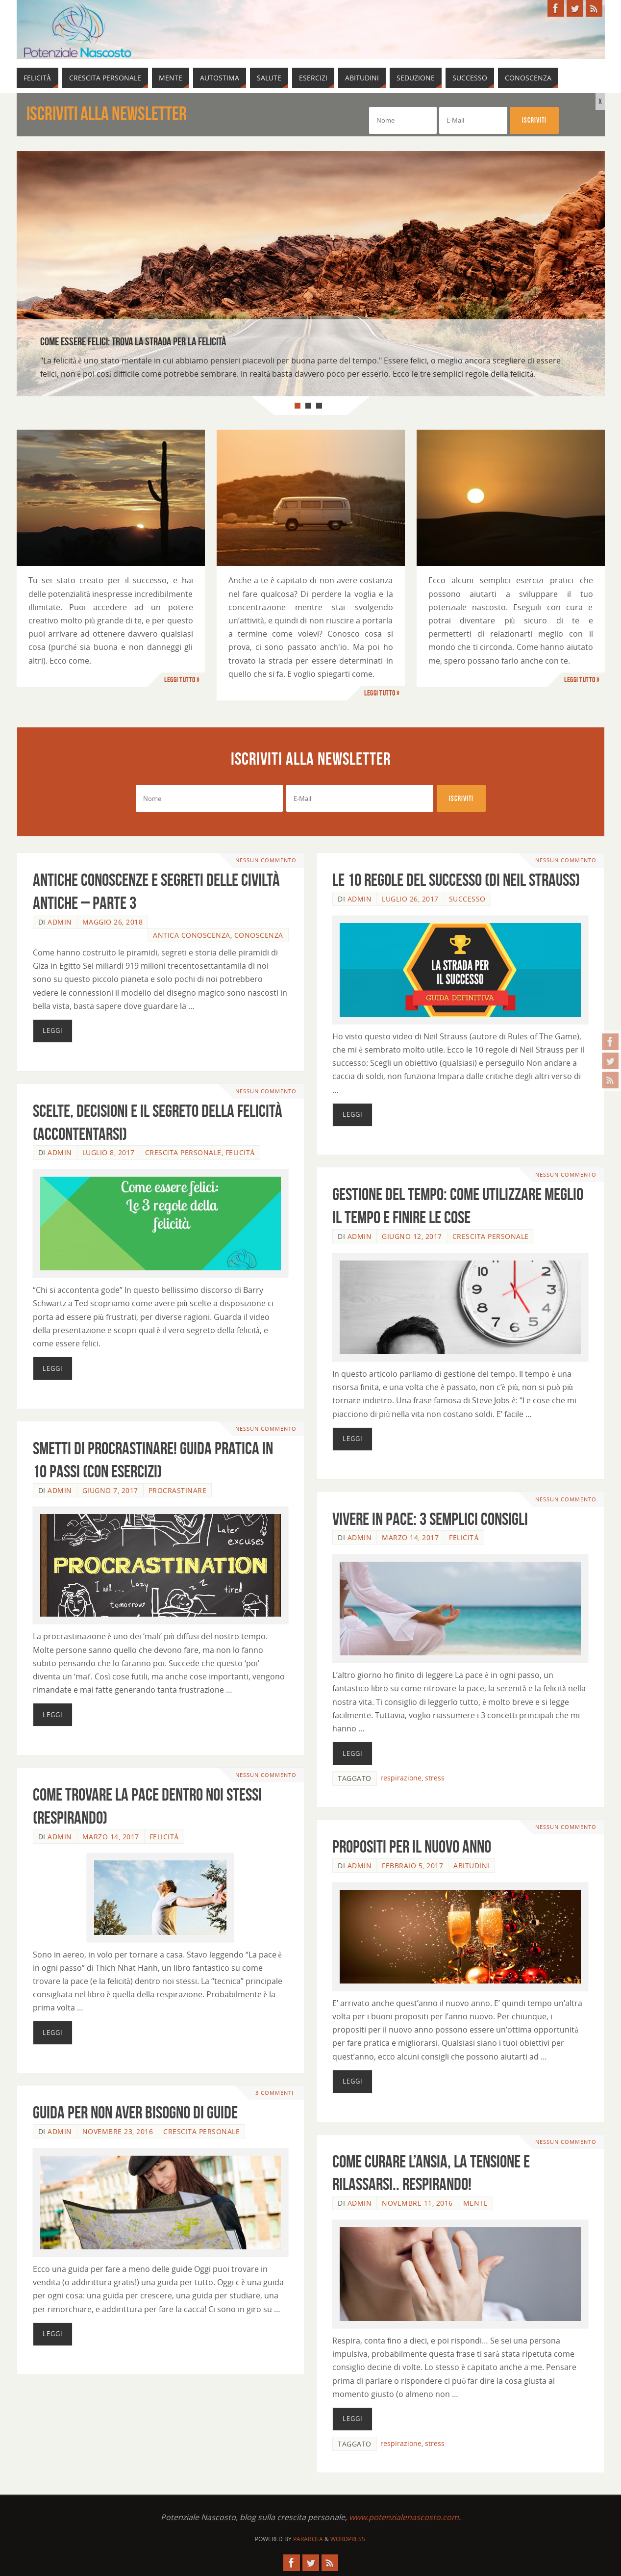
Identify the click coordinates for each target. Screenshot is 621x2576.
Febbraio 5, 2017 (412, 1865)
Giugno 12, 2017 (412, 1236)
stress (435, 1777)
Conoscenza (258, 935)
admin (60, 922)
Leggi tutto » (182, 679)
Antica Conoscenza (191, 935)
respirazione (401, 1777)
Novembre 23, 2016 (117, 2131)
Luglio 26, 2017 (410, 898)
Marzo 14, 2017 (410, 1537)
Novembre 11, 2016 (417, 2203)
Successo (467, 898)
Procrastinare (178, 1490)
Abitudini (471, 1865)
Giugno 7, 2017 (110, 1490)
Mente (475, 2203)
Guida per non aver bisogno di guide (135, 2112)
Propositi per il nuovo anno (411, 1846)
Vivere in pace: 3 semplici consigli (430, 1518)
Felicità (240, 1152)
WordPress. (348, 2539)
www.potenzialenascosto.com (404, 2517)
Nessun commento (266, 860)
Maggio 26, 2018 (112, 922)
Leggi (53, 1030)
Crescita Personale (183, 1152)
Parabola (308, 2539)
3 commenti (274, 2092)
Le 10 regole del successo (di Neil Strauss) (456, 879)
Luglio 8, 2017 (108, 1152)
